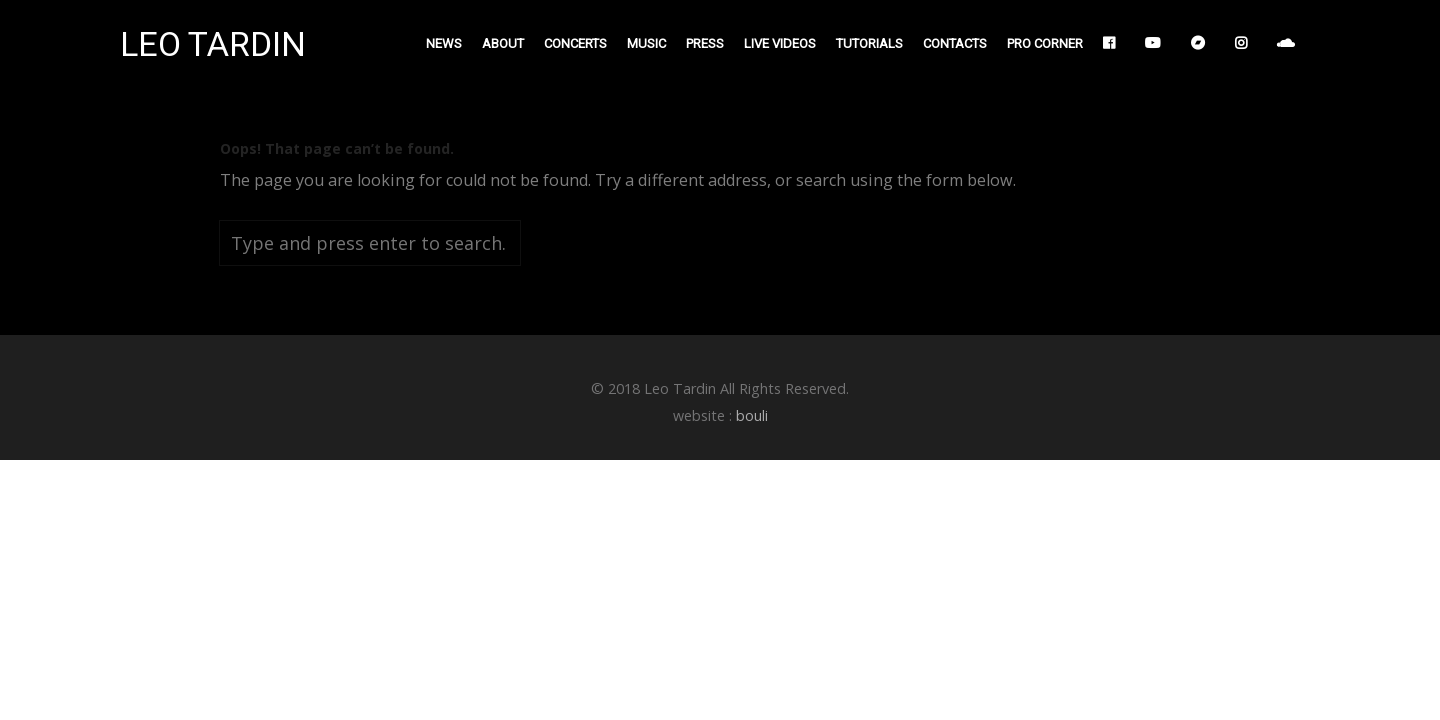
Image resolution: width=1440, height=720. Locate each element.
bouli (752, 415)
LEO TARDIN (213, 45)
